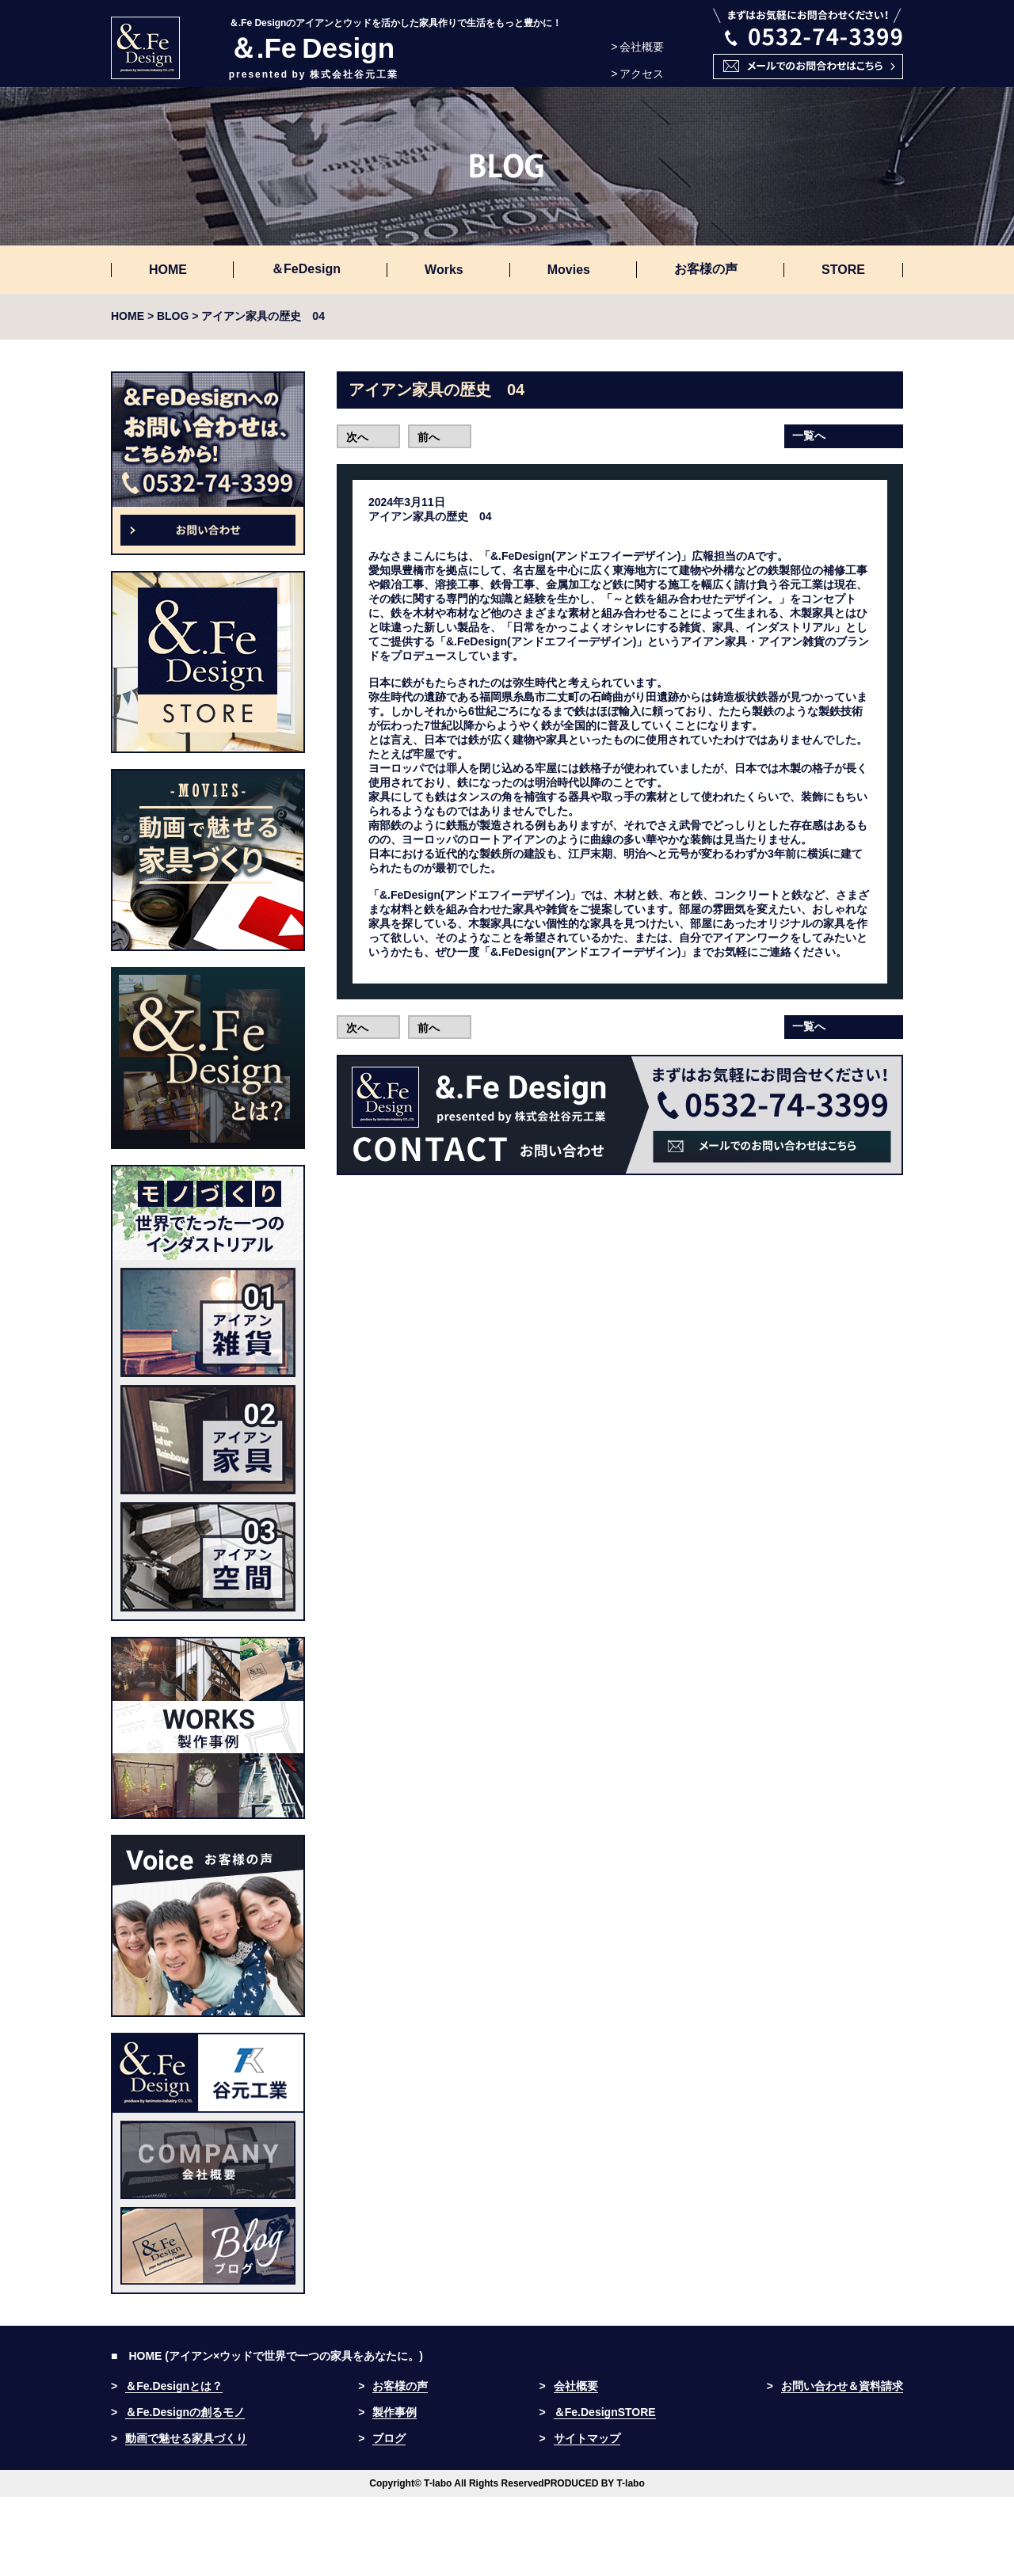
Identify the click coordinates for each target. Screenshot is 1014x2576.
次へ (357, 437)
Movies (568, 269)
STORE (843, 269)
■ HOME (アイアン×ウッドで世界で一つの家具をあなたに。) (267, 2356)
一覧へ (808, 435)
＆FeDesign (306, 269)
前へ (428, 437)
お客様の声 (706, 269)
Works (444, 269)
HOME (168, 269)
